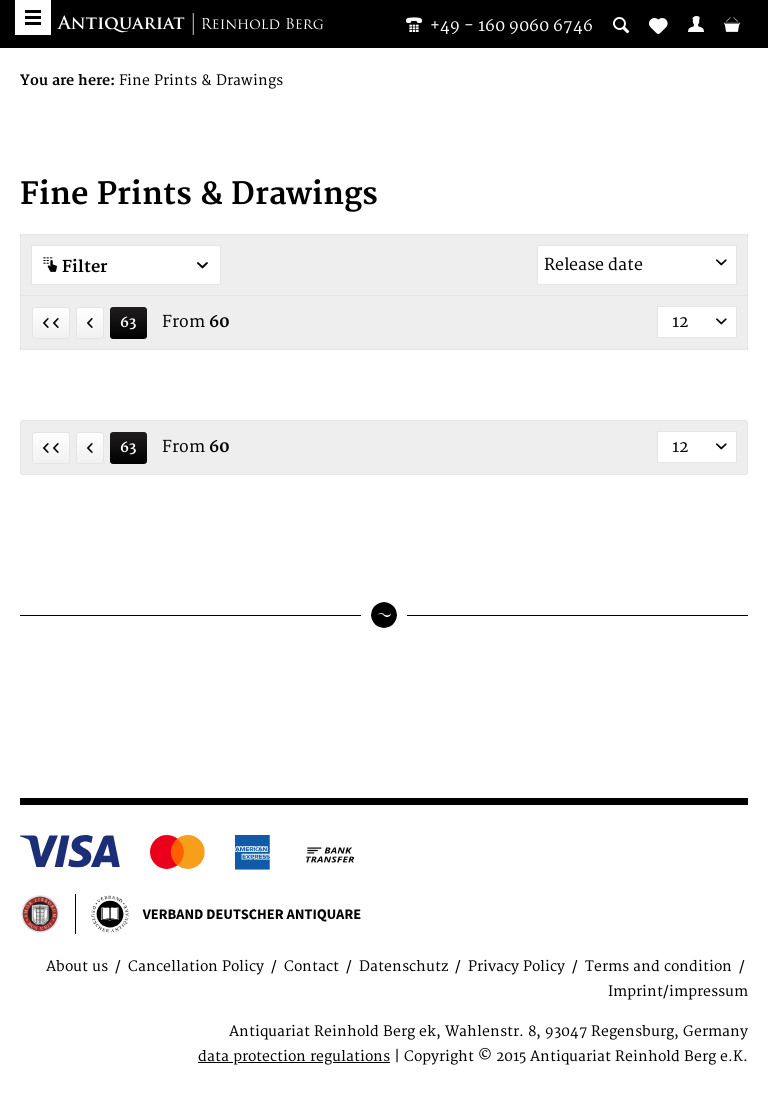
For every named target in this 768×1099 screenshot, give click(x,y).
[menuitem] (696, 24)
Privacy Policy (516, 966)
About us (77, 966)
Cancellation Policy (196, 966)
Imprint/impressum (678, 991)
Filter (126, 266)
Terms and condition (658, 966)
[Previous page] (90, 323)
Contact (311, 966)
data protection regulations (294, 1056)
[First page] (51, 323)
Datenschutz (403, 966)
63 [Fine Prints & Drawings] (128, 322)
